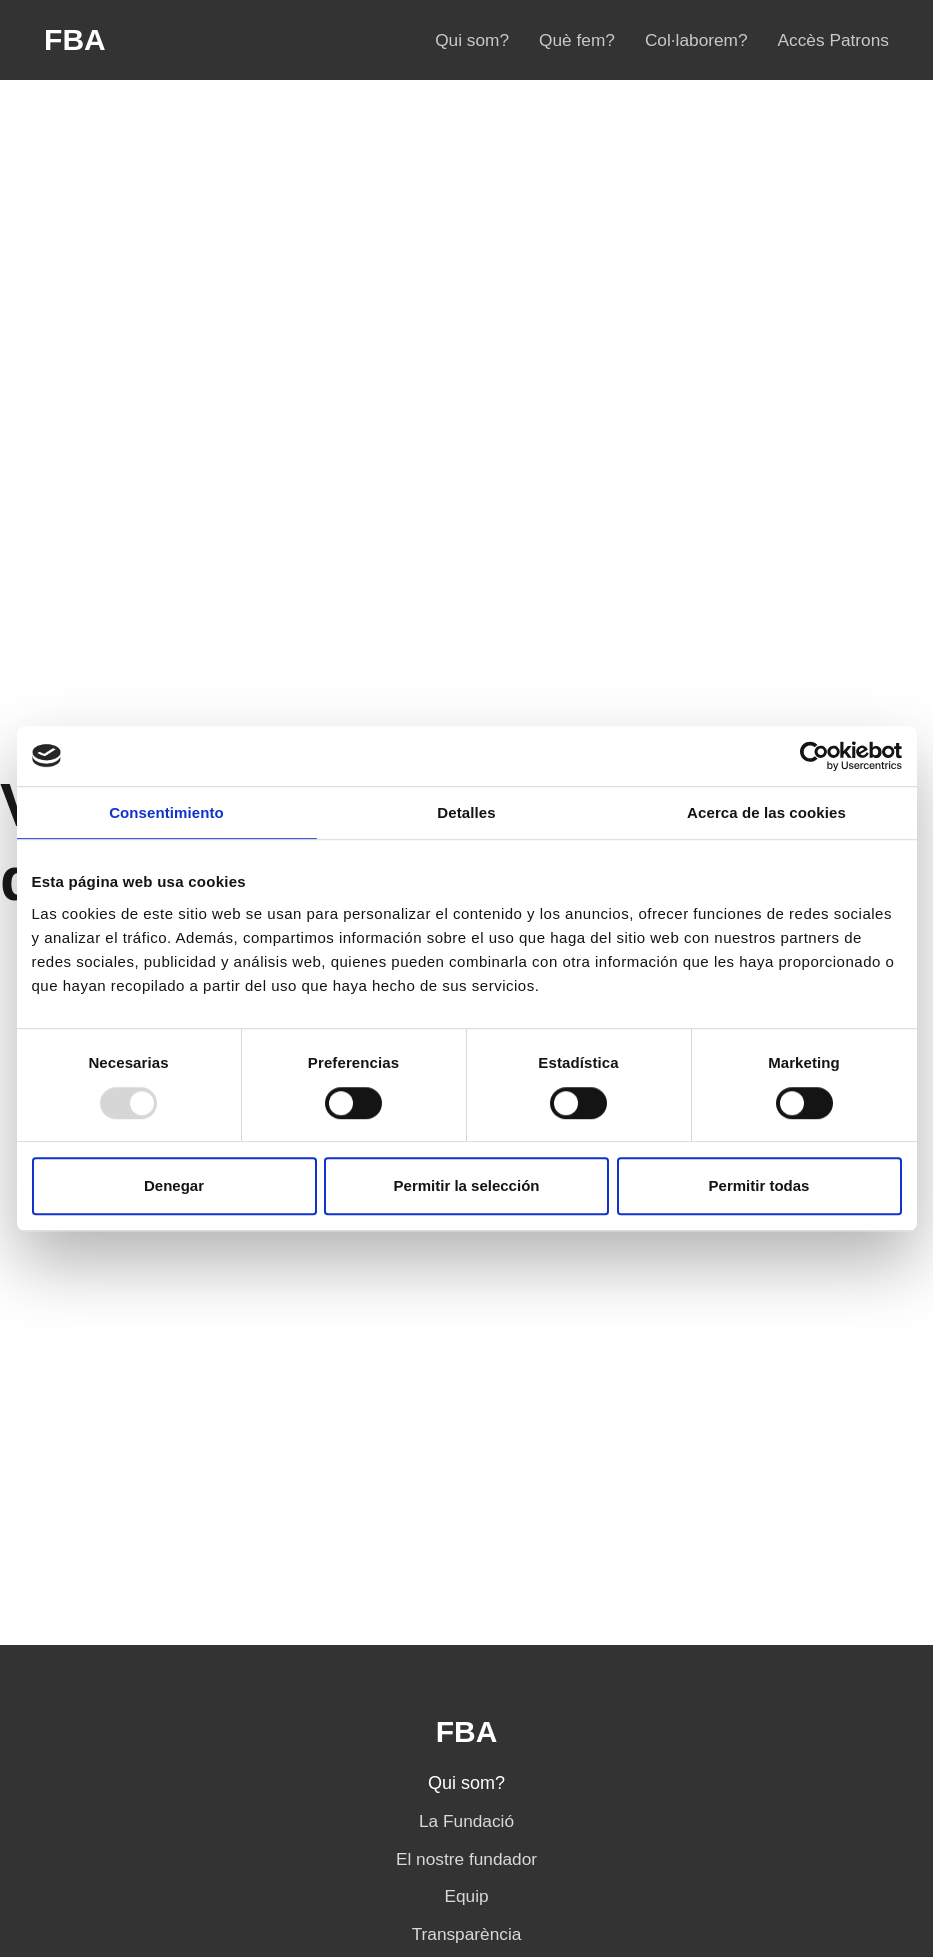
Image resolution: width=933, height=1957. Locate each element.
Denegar (174, 1185)
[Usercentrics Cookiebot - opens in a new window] (814, 756)
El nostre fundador (466, 1859)
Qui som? (472, 40)
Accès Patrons (833, 40)
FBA (75, 40)
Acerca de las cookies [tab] (766, 812)
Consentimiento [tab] (166, 812)
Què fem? (577, 40)
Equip (466, 1896)
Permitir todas (759, 1185)
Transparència (467, 1934)
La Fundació (466, 1821)
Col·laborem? (696, 40)
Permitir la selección (467, 1185)
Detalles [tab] (466, 812)
